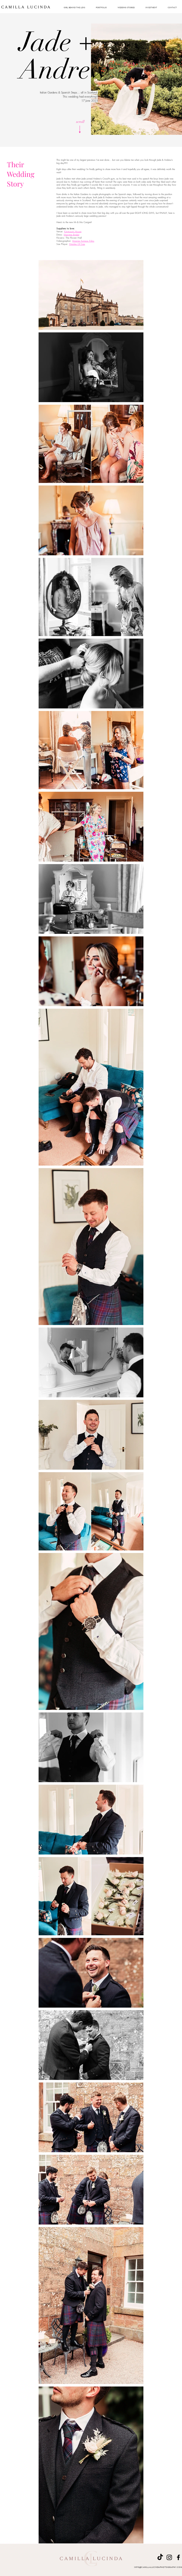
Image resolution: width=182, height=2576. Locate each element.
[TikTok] (160, 2557)
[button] (151, 7)
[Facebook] (178, 2557)
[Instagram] (169, 2557)
